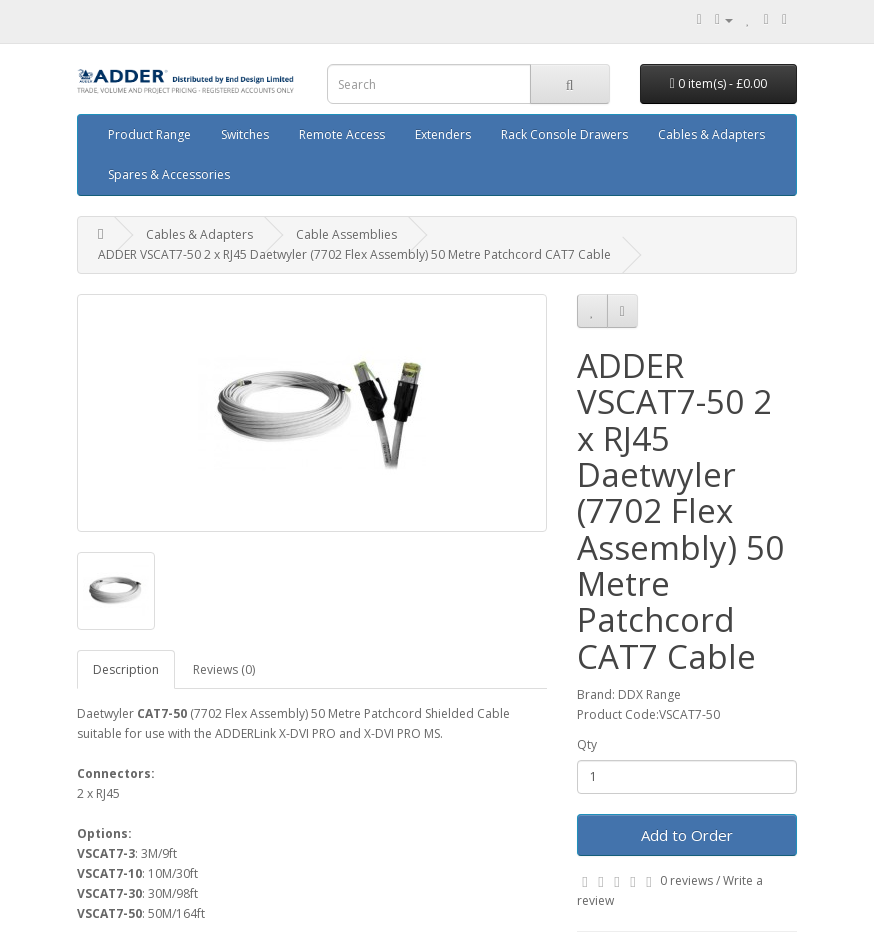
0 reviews (686, 880)
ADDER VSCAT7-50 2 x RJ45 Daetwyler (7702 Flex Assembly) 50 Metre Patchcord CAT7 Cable (354, 254)
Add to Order (687, 835)
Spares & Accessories (169, 174)
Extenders (443, 134)
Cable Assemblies (346, 234)
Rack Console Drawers (564, 134)
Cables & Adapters (711, 134)
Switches (245, 134)
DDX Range (649, 694)
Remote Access (342, 134)
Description (126, 669)
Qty (587, 744)
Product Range (149, 134)
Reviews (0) (224, 669)
